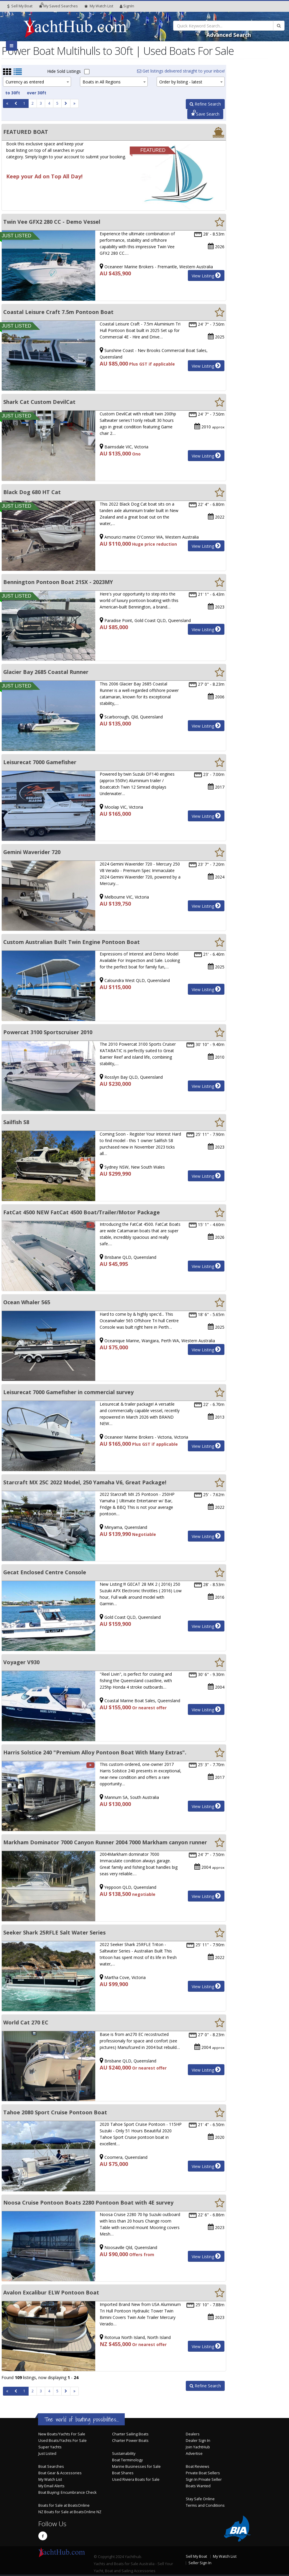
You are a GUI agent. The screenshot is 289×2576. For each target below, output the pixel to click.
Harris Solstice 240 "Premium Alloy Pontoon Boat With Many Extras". (94, 1752)
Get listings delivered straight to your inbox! (181, 71)
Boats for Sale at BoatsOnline (64, 2505)
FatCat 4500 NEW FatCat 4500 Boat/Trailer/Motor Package (81, 1212)
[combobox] (37, 82)
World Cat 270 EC (25, 2022)
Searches (58, 6)
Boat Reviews (197, 2466)
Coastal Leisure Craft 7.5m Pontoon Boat (58, 312)
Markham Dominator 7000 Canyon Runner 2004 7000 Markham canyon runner (105, 1842)
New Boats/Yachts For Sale (61, 2434)
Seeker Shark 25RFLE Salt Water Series (54, 1932)
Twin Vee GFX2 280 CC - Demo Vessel (51, 221)
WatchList (98, 6)
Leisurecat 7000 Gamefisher (39, 762)
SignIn (127, 6)
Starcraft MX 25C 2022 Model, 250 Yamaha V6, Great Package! (84, 1482)
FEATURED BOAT (25, 132)
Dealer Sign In (198, 2440)
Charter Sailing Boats (130, 2434)
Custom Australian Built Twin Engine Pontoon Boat (71, 942)
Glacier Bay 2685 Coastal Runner (45, 672)
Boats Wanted (198, 2485)
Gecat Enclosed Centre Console (44, 1572)
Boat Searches (51, 2466)
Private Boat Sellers (203, 2472)
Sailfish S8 (16, 1122)
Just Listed (47, 2453)
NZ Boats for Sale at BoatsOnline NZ (69, 2511)
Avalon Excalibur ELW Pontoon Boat (51, 2292)
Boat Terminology (127, 2460)
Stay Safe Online (200, 2498)
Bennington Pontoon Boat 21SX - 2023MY (58, 582)
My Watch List (50, 2479)
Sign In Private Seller (204, 2479)
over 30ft (36, 93)
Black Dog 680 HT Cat (32, 492)
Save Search (205, 114)
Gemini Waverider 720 (31, 852)
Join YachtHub (198, 2447)
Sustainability (123, 2453)
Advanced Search (228, 34)
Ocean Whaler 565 (26, 1302)
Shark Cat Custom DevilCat (39, 402)
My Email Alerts (51, 2485)
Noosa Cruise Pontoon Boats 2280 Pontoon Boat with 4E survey (88, 2202)
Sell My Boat (19, 6)
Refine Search (205, 104)
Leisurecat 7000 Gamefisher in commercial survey (68, 1392)
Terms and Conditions (205, 2505)
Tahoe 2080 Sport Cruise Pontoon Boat (55, 2112)
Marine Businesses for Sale (136, 2466)
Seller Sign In (199, 2562)
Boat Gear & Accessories (60, 2472)
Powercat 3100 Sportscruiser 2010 (47, 1032)
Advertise (194, 2453)
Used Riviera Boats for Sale (136, 2479)
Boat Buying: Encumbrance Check (67, 2492)
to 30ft (12, 93)
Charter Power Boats (130, 2440)
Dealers (193, 2434)
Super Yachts (50, 2447)
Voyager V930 (21, 1662)
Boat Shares (123, 2472)
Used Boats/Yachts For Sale (62, 2440)
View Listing (206, 275)
